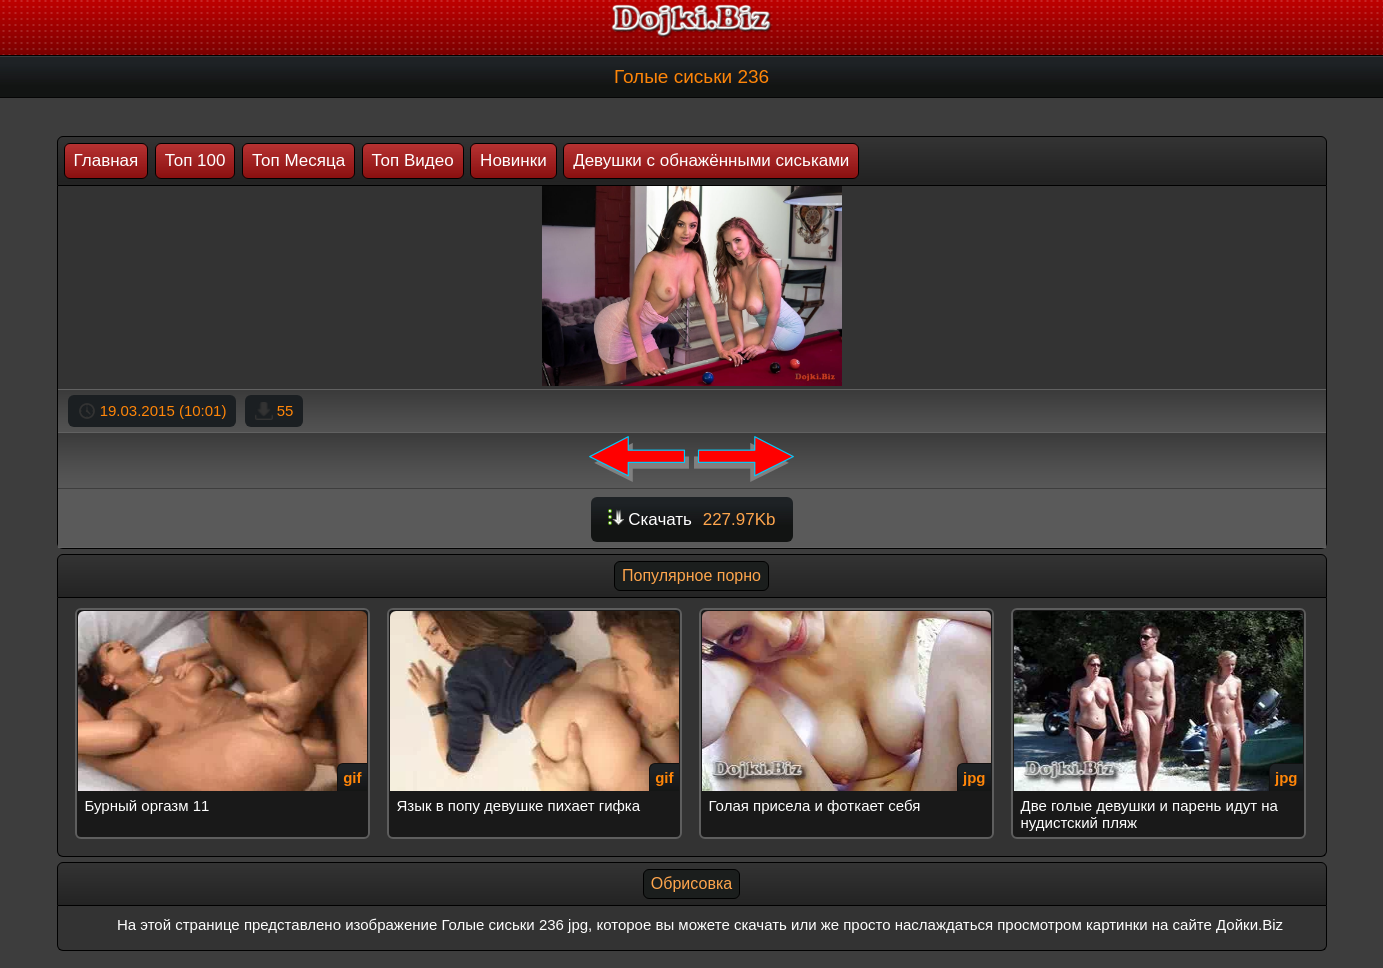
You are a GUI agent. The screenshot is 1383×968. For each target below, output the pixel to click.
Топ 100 (195, 160)
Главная (106, 160)
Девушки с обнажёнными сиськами (711, 160)
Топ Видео (413, 160)
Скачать (692, 519)
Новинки (513, 160)
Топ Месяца (298, 160)
